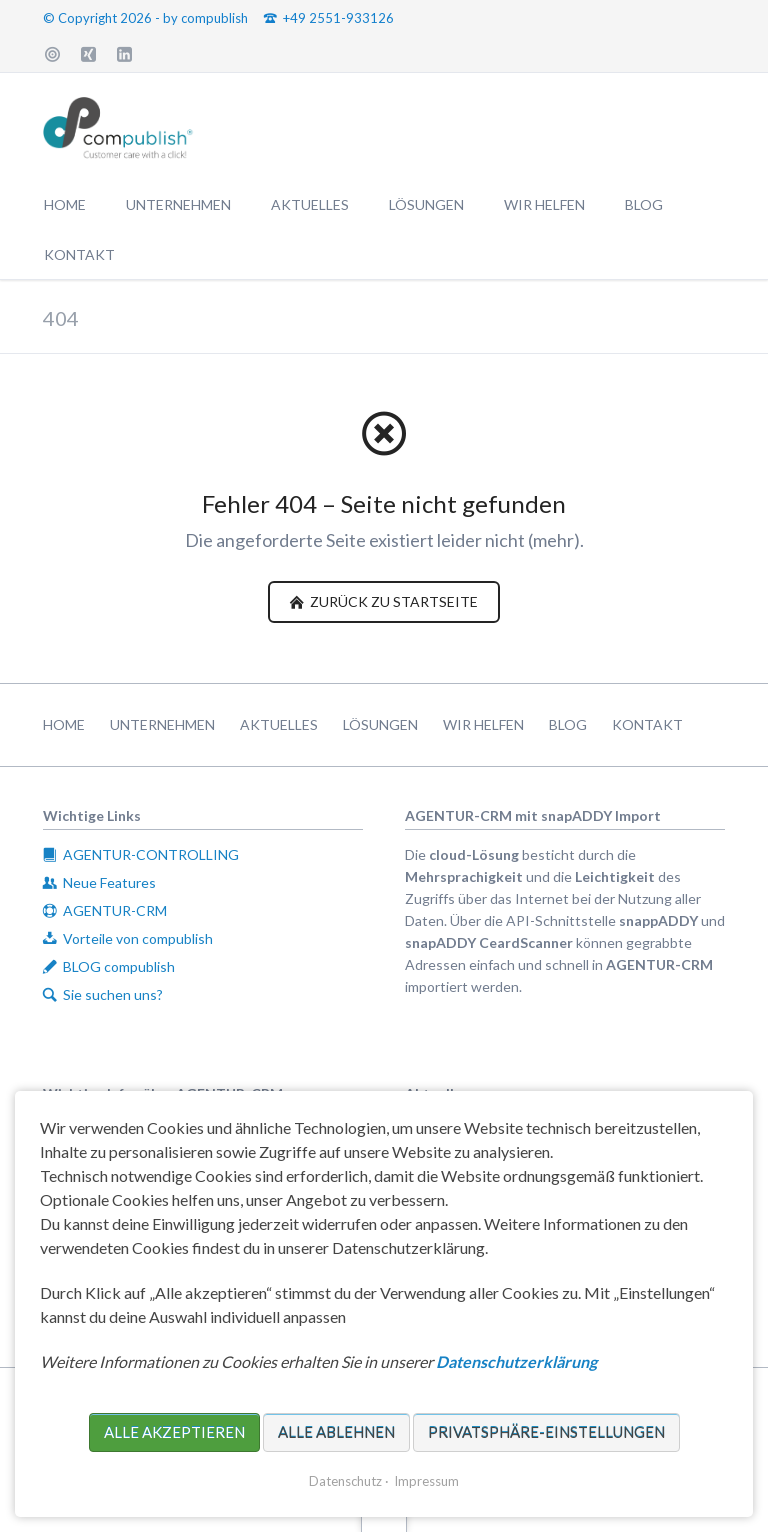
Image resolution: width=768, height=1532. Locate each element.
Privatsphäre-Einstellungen (546, 1432)
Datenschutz (345, 1481)
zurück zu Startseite (392, 601)
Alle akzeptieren (174, 1432)
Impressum (426, 1481)
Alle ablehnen (336, 1432)
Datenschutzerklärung (516, 1361)
